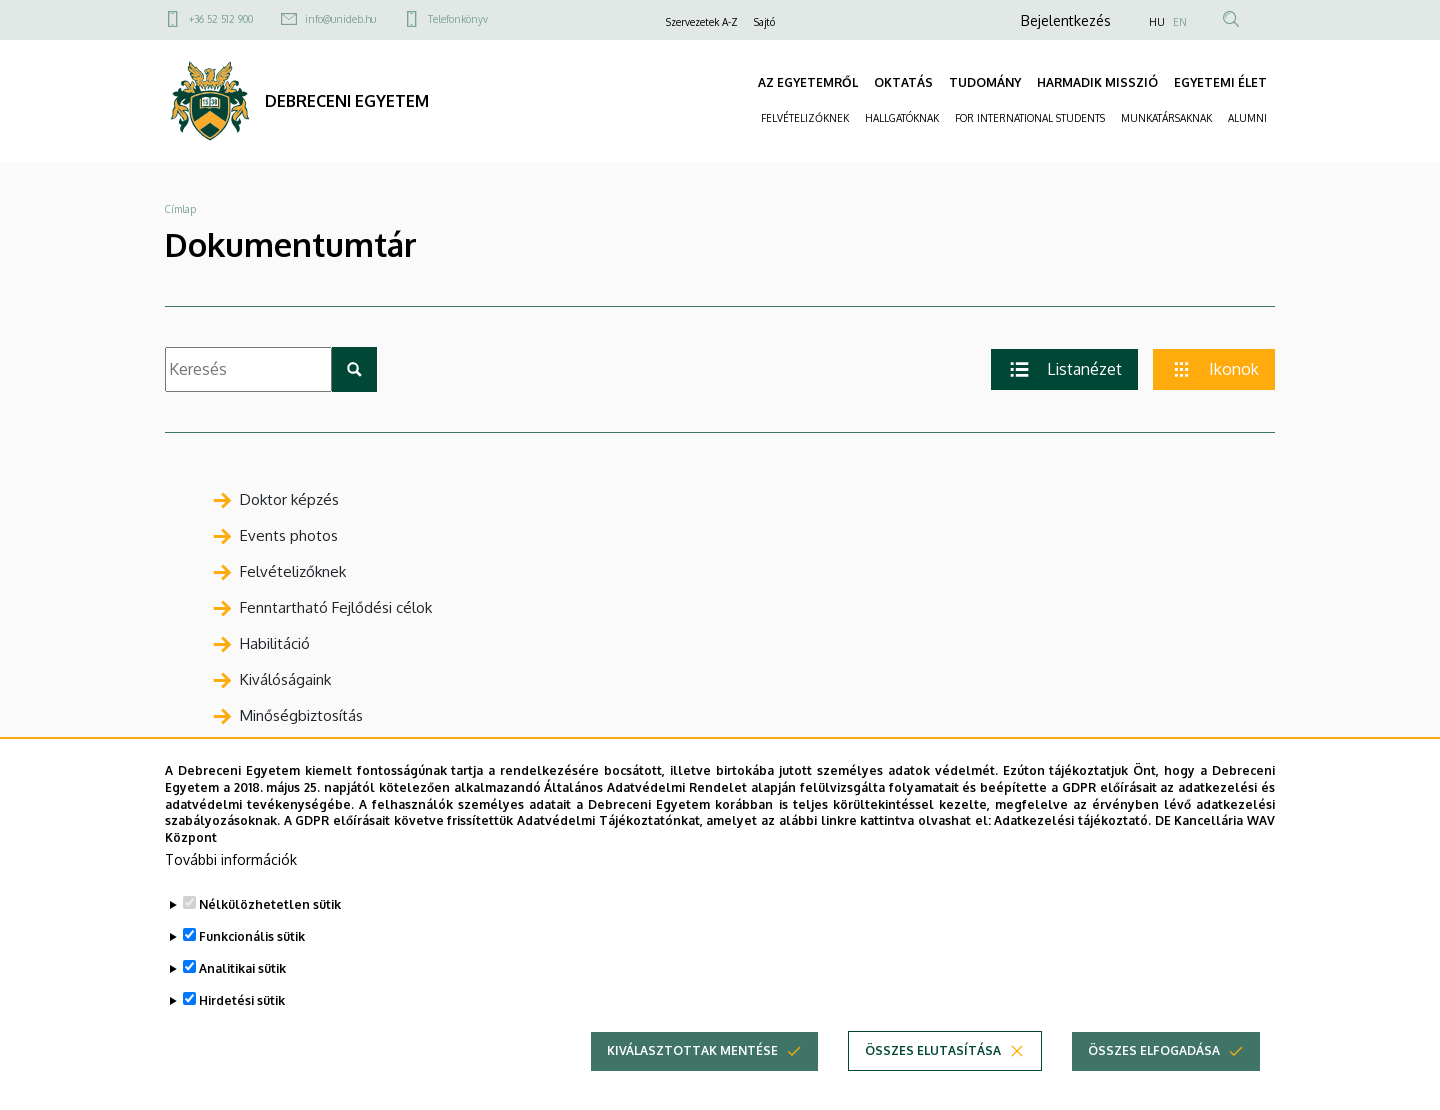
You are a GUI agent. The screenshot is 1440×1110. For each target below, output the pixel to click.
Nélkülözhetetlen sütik (270, 923)
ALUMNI (1247, 118)
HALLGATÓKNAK (902, 118)
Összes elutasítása (933, 1069)
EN (1180, 22)
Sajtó (764, 22)
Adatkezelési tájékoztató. (1072, 840)
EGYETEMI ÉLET (1220, 82)
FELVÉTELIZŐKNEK (805, 118)
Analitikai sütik (242, 987)
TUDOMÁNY (985, 82)
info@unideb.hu (340, 19)
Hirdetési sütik (242, 1019)
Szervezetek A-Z (702, 22)
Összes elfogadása (1154, 1069)
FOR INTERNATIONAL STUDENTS (1030, 118)
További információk (231, 878)
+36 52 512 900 (221, 19)
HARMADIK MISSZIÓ (1097, 82)
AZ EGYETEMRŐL (808, 82)
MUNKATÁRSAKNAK (1166, 118)
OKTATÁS (903, 82)
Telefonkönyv (458, 19)
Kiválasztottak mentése (692, 1069)
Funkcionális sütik (252, 955)
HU (1157, 22)
